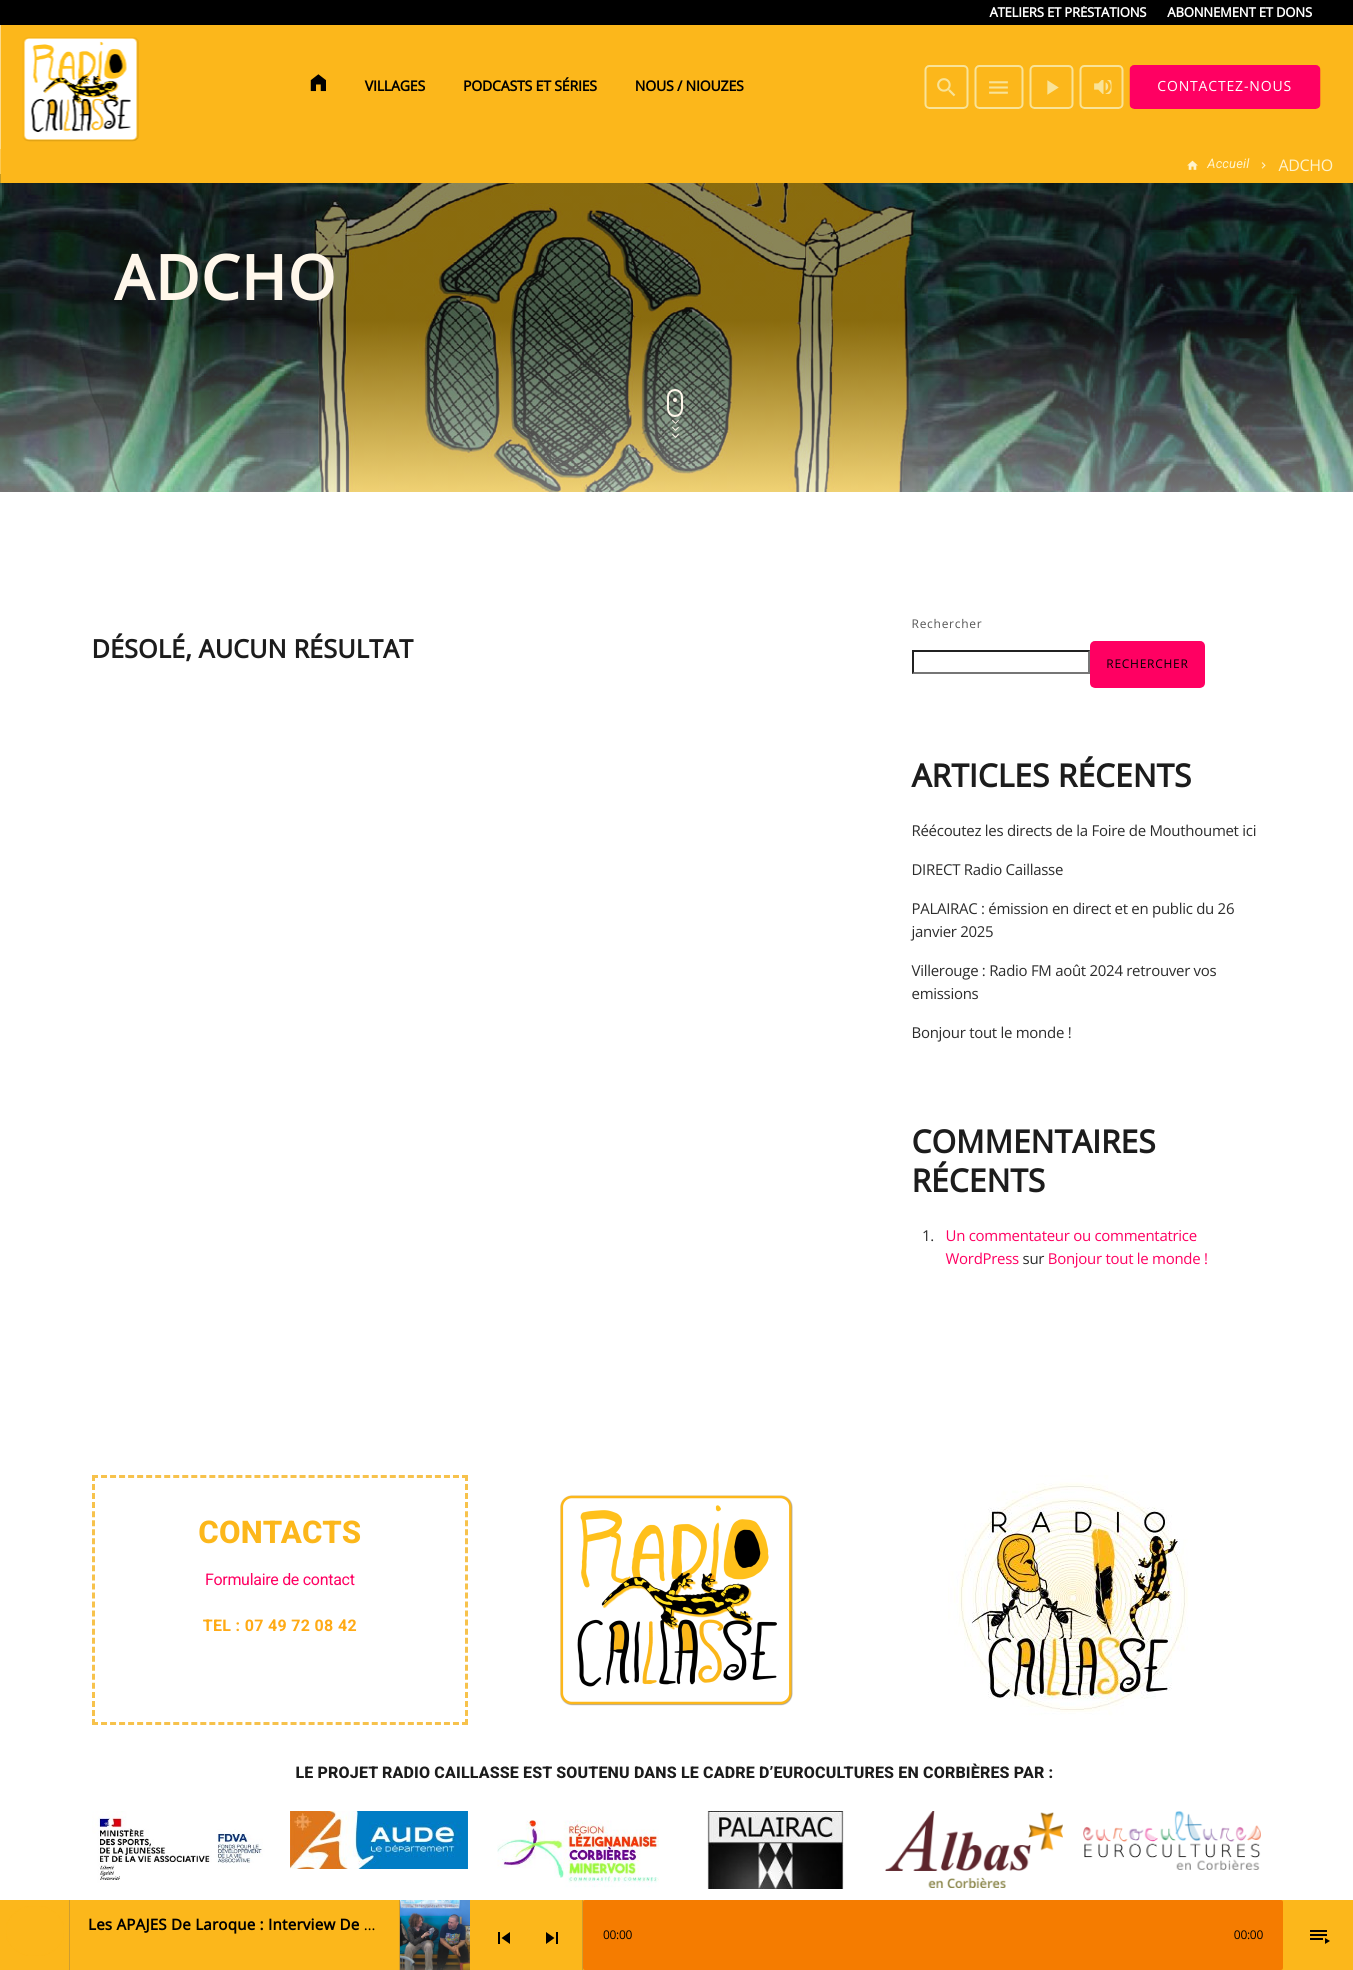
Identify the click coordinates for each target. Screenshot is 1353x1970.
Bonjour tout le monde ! (992, 1033)
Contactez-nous (1224, 86)
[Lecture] (1051, 87)
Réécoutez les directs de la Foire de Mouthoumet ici (1084, 831)
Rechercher (947, 623)
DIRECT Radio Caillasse (988, 870)
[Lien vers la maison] (80, 87)
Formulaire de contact (280, 1579)
